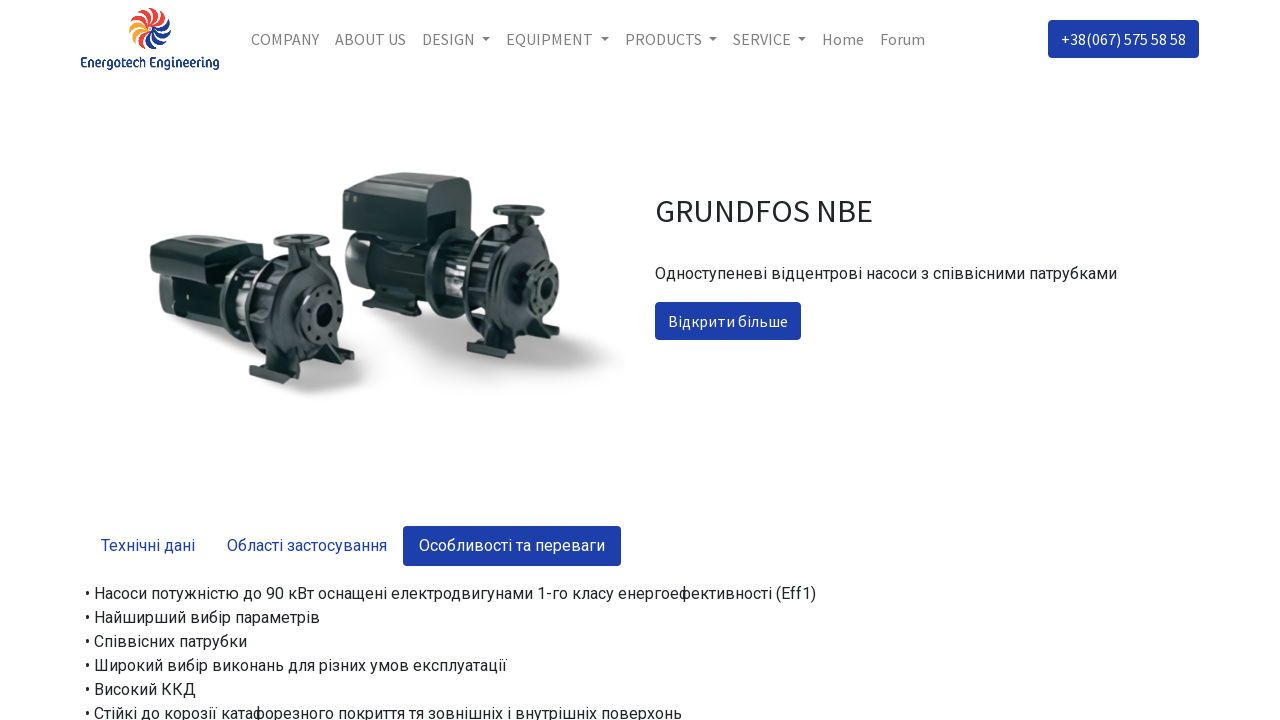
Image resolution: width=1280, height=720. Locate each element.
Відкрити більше (728, 321)
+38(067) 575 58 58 (1119, 39)
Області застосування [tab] (307, 545)
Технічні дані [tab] (148, 545)
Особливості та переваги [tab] (512, 545)
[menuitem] (289, 39)
